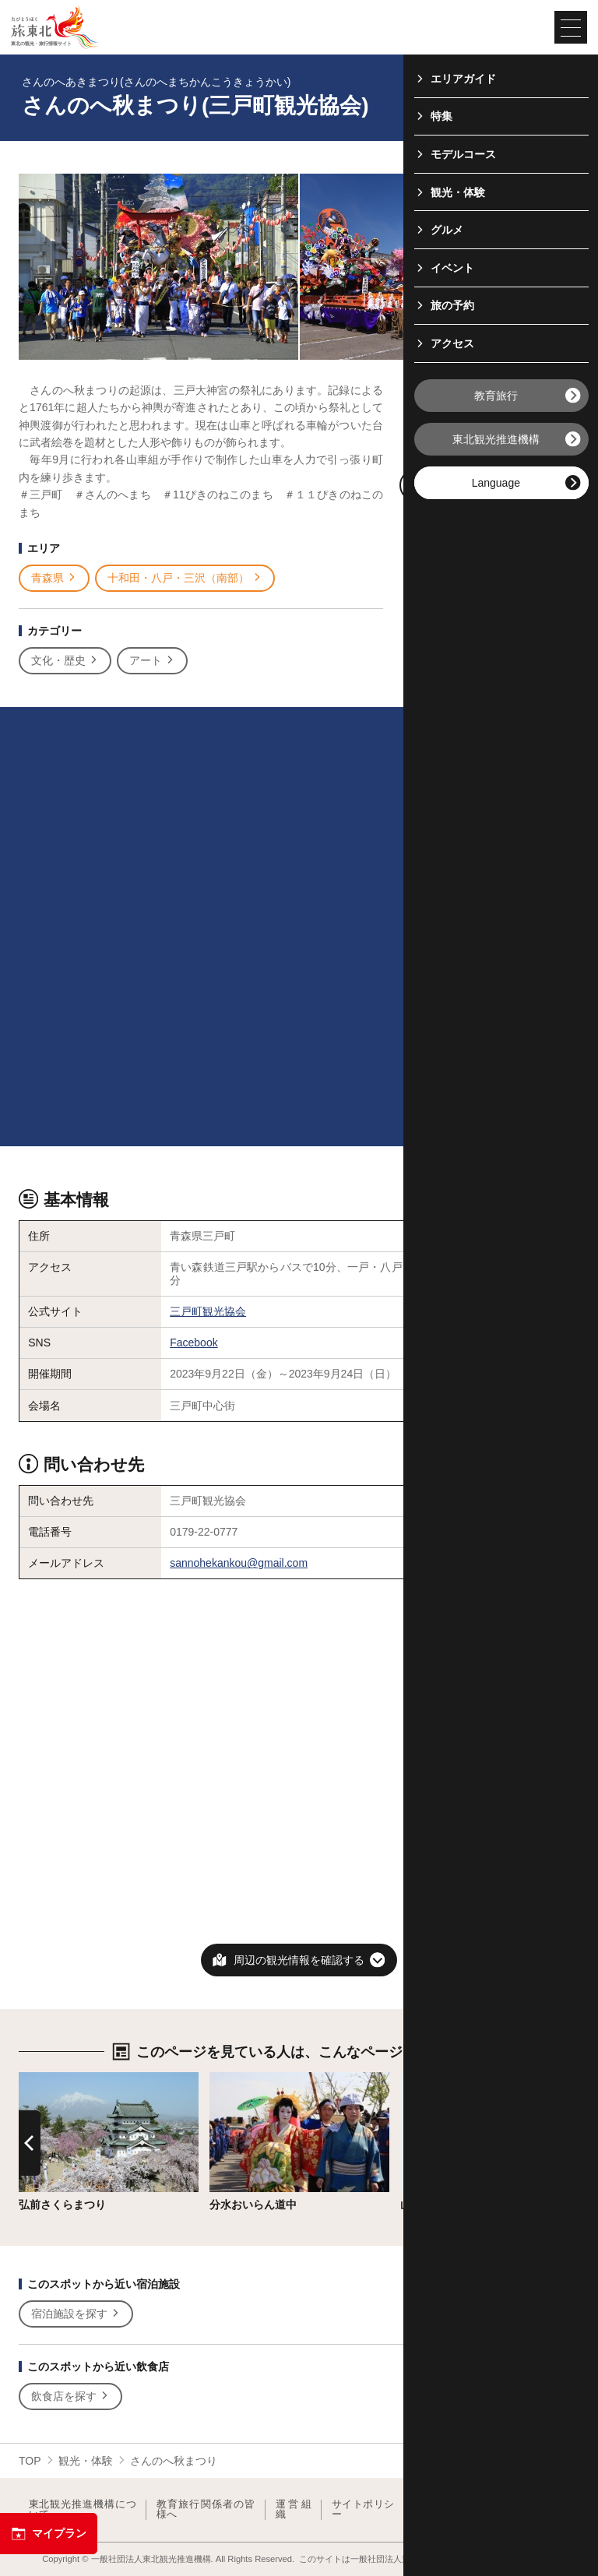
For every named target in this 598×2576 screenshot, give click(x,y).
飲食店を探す (70, 2396)
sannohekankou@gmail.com (239, 1563)
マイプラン (48, 2534)
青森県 (54, 578)
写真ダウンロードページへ (491, 486)
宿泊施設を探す (76, 2314)
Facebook (193, 1342)
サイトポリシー (363, 2509)
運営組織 (293, 2509)
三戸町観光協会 (208, 1311)
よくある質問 (542, 2509)
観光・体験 (85, 2461)
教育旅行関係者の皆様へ (206, 2509)
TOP (30, 2461)
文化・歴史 (65, 660)
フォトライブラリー (455, 2509)
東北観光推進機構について (82, 2509)
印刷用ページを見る (487, 442)
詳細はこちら (51, 2078)
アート (152, 660)
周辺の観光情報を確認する (299, 1960)
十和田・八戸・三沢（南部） (184, 578)
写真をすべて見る (484, 399)
